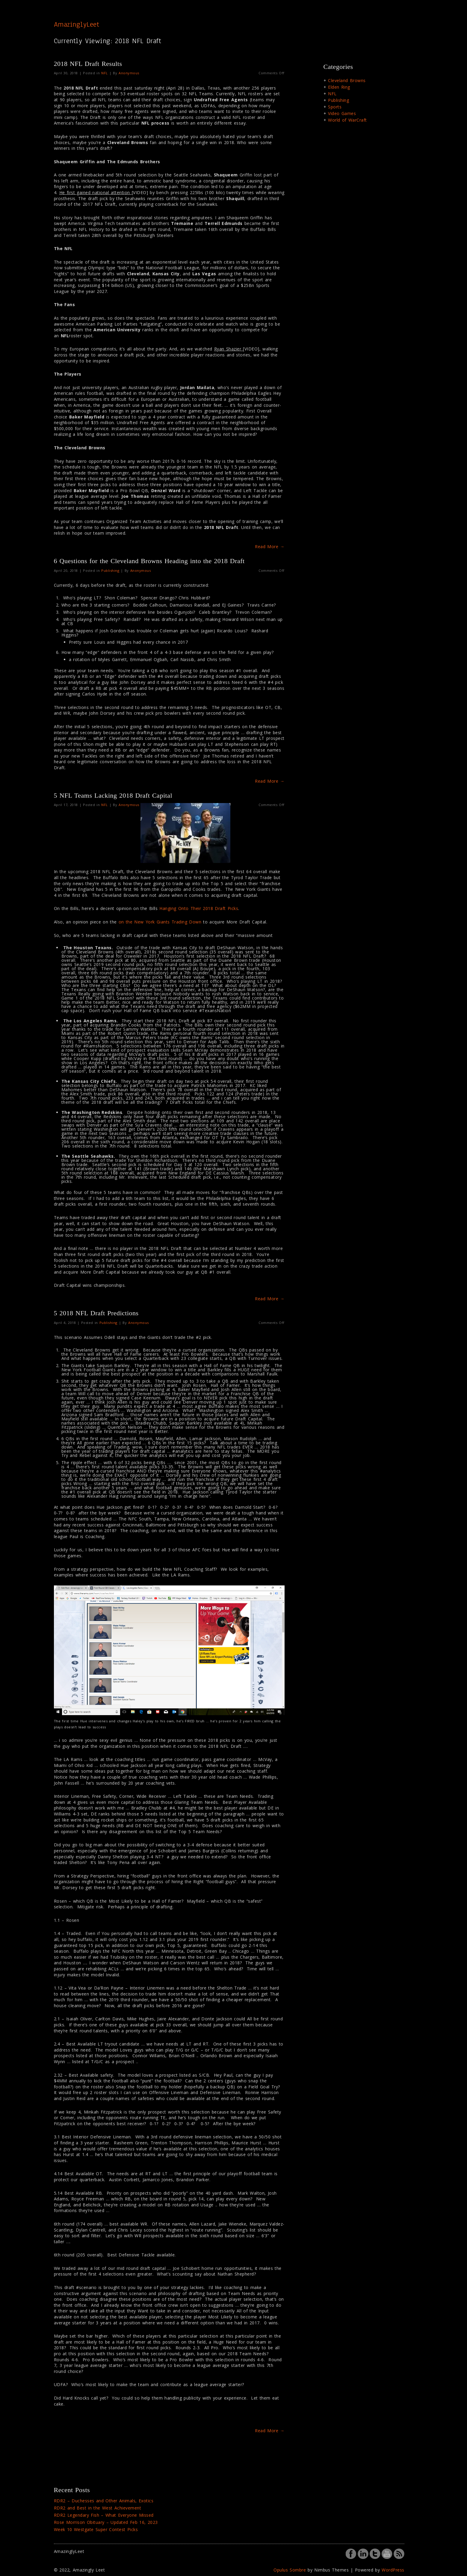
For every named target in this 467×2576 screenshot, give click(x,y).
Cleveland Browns (347, 80)
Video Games (342, 113)
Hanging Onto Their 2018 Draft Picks (198, 908)
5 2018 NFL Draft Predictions (96, 1313)
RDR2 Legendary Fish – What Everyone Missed (104, 2515)
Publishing (110, 570)
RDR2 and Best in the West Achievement (97, 2508)
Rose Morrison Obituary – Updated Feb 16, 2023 (106, 2522)
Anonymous (129, 73)
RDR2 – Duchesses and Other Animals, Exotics (104, 2501)
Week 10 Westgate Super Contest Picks (96, 2529)
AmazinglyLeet (76, 24)
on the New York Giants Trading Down (160, 922)
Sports (334, 107)
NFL (104, 73)
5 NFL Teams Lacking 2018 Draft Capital (113, 795)
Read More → (270, 546)
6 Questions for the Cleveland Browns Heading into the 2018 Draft (149, 561)
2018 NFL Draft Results (88, 63)
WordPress (393, 2570)
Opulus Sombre (289, 2570)
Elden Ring (339, 87)
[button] (185, 833)
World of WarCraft (347, 120)
